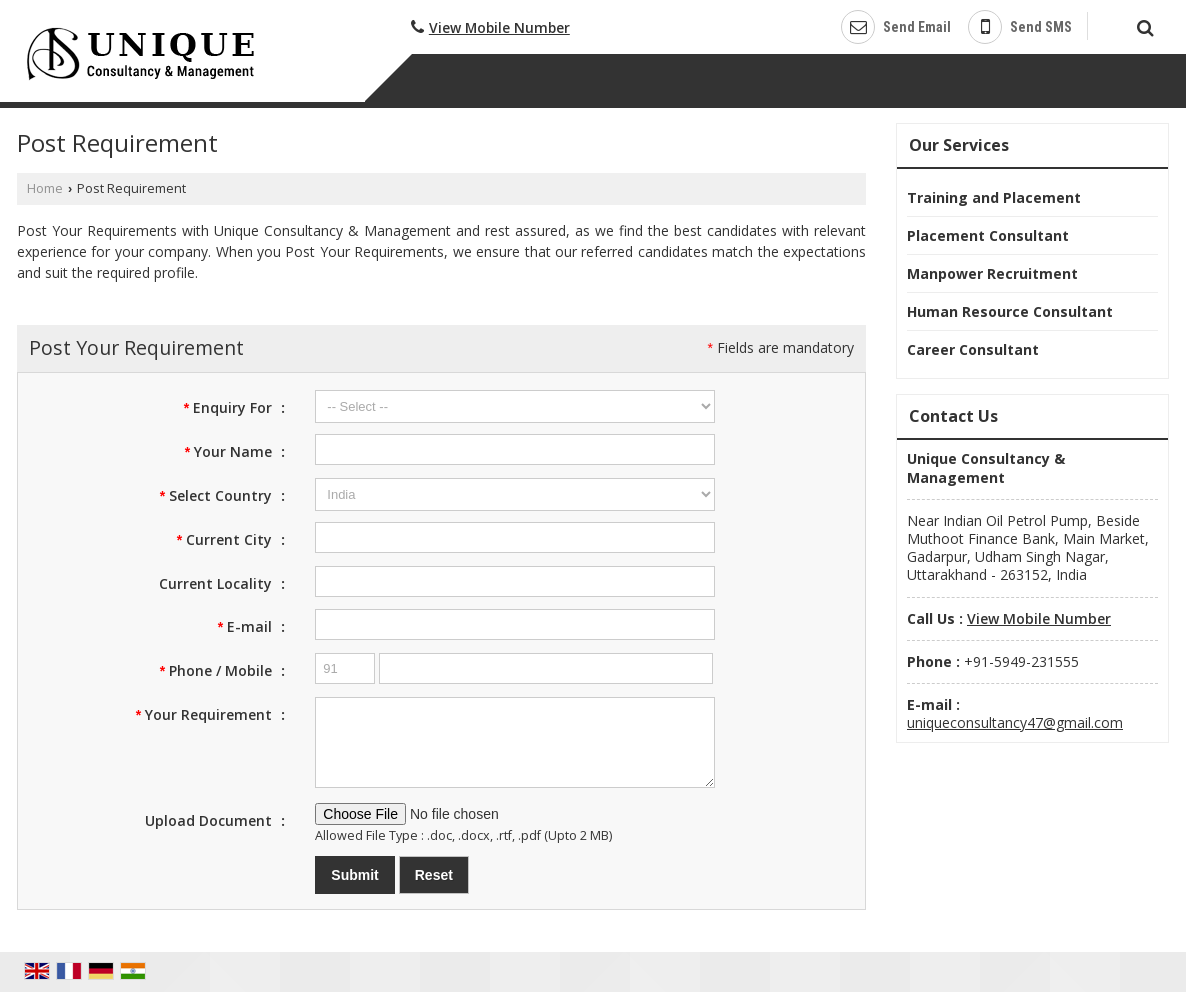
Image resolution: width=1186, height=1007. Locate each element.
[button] (499, 27)
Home (45, 188)
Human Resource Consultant (1010, 311)
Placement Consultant (988, 235)
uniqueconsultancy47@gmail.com (1015, 722)
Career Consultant (973, 349)
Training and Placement (994, 197)
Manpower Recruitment (992, 273)
